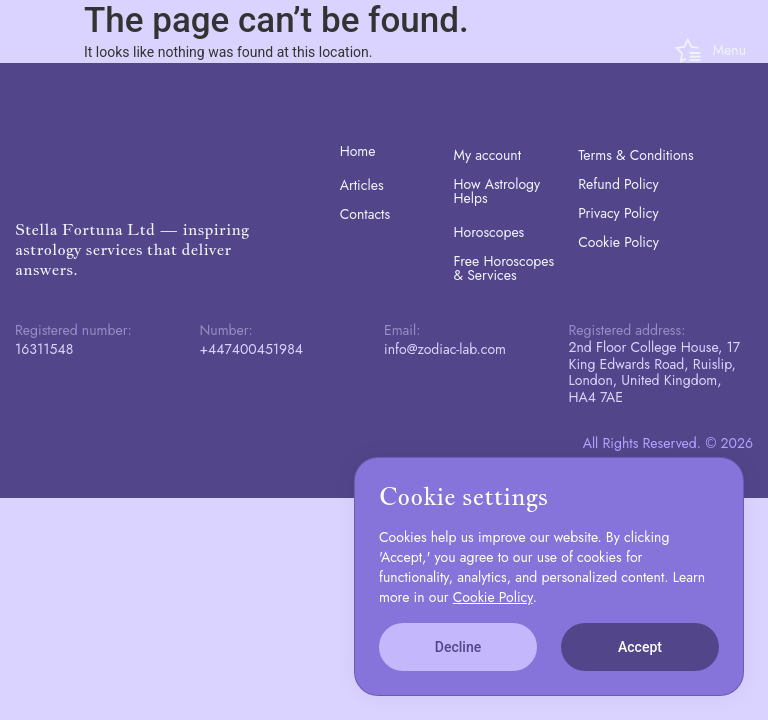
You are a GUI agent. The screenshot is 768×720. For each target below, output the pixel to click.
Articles (362, 185)
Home (358, 151)
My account (488, 155)
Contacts (365, 214)
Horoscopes (489, 232)
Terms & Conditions (635, 155)
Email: (402, 330)
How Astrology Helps (497, 191)
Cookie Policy (618, 242)
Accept (640, 647)
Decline (458, 647)
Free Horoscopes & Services (504, 268)
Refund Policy (618, 184)
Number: (226, 330)
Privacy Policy (618, 213)
